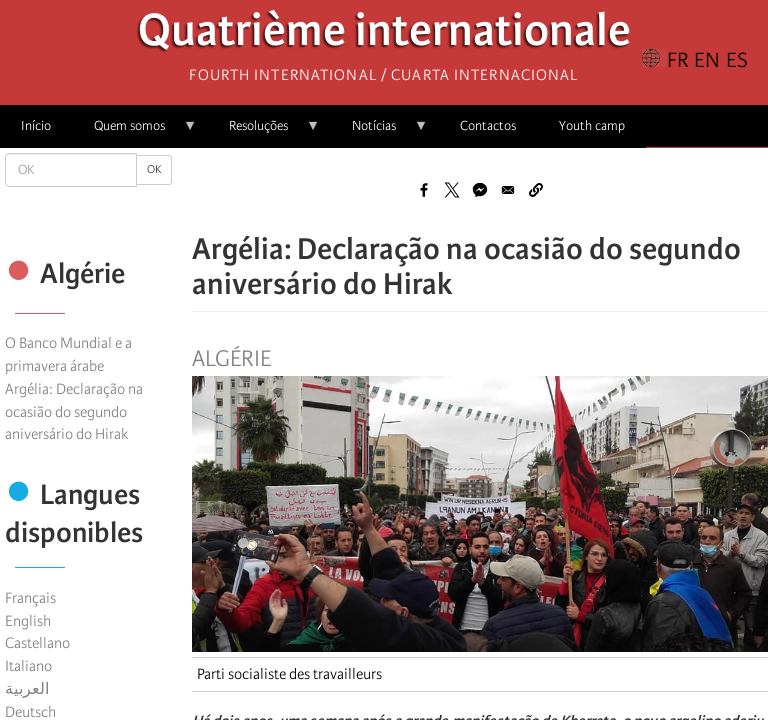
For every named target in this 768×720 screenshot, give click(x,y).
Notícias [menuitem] (379, 132)
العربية (27, 689)
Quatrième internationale (384, 35)
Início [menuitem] (36, 125)
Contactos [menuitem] (488, 125)
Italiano (28, 666)
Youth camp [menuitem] (592, 125)
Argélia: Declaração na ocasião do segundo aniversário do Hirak (74, 412)
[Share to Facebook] (424, 190)
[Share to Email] (508, 190)
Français (30, 598)
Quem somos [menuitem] (135, 132)
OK (154, 169)
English (28, 621)
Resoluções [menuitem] (264, 132)
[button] (536, 190)
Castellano (37, 643)
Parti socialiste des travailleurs (289, 674)
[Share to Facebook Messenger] (480, 190)
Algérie (231, 359)
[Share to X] (452, 190)
